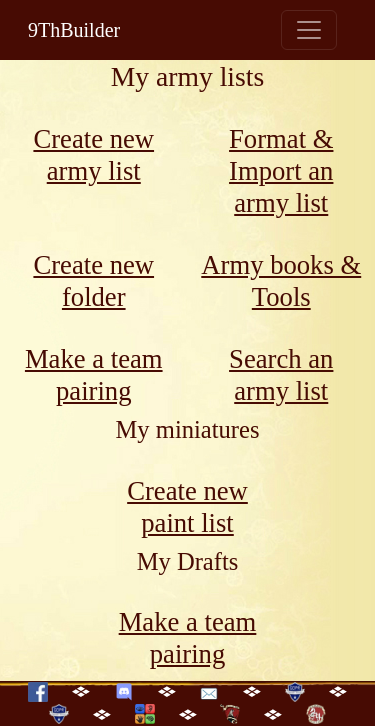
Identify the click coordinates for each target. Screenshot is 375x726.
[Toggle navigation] (309, 30)
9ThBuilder (74, 30)
